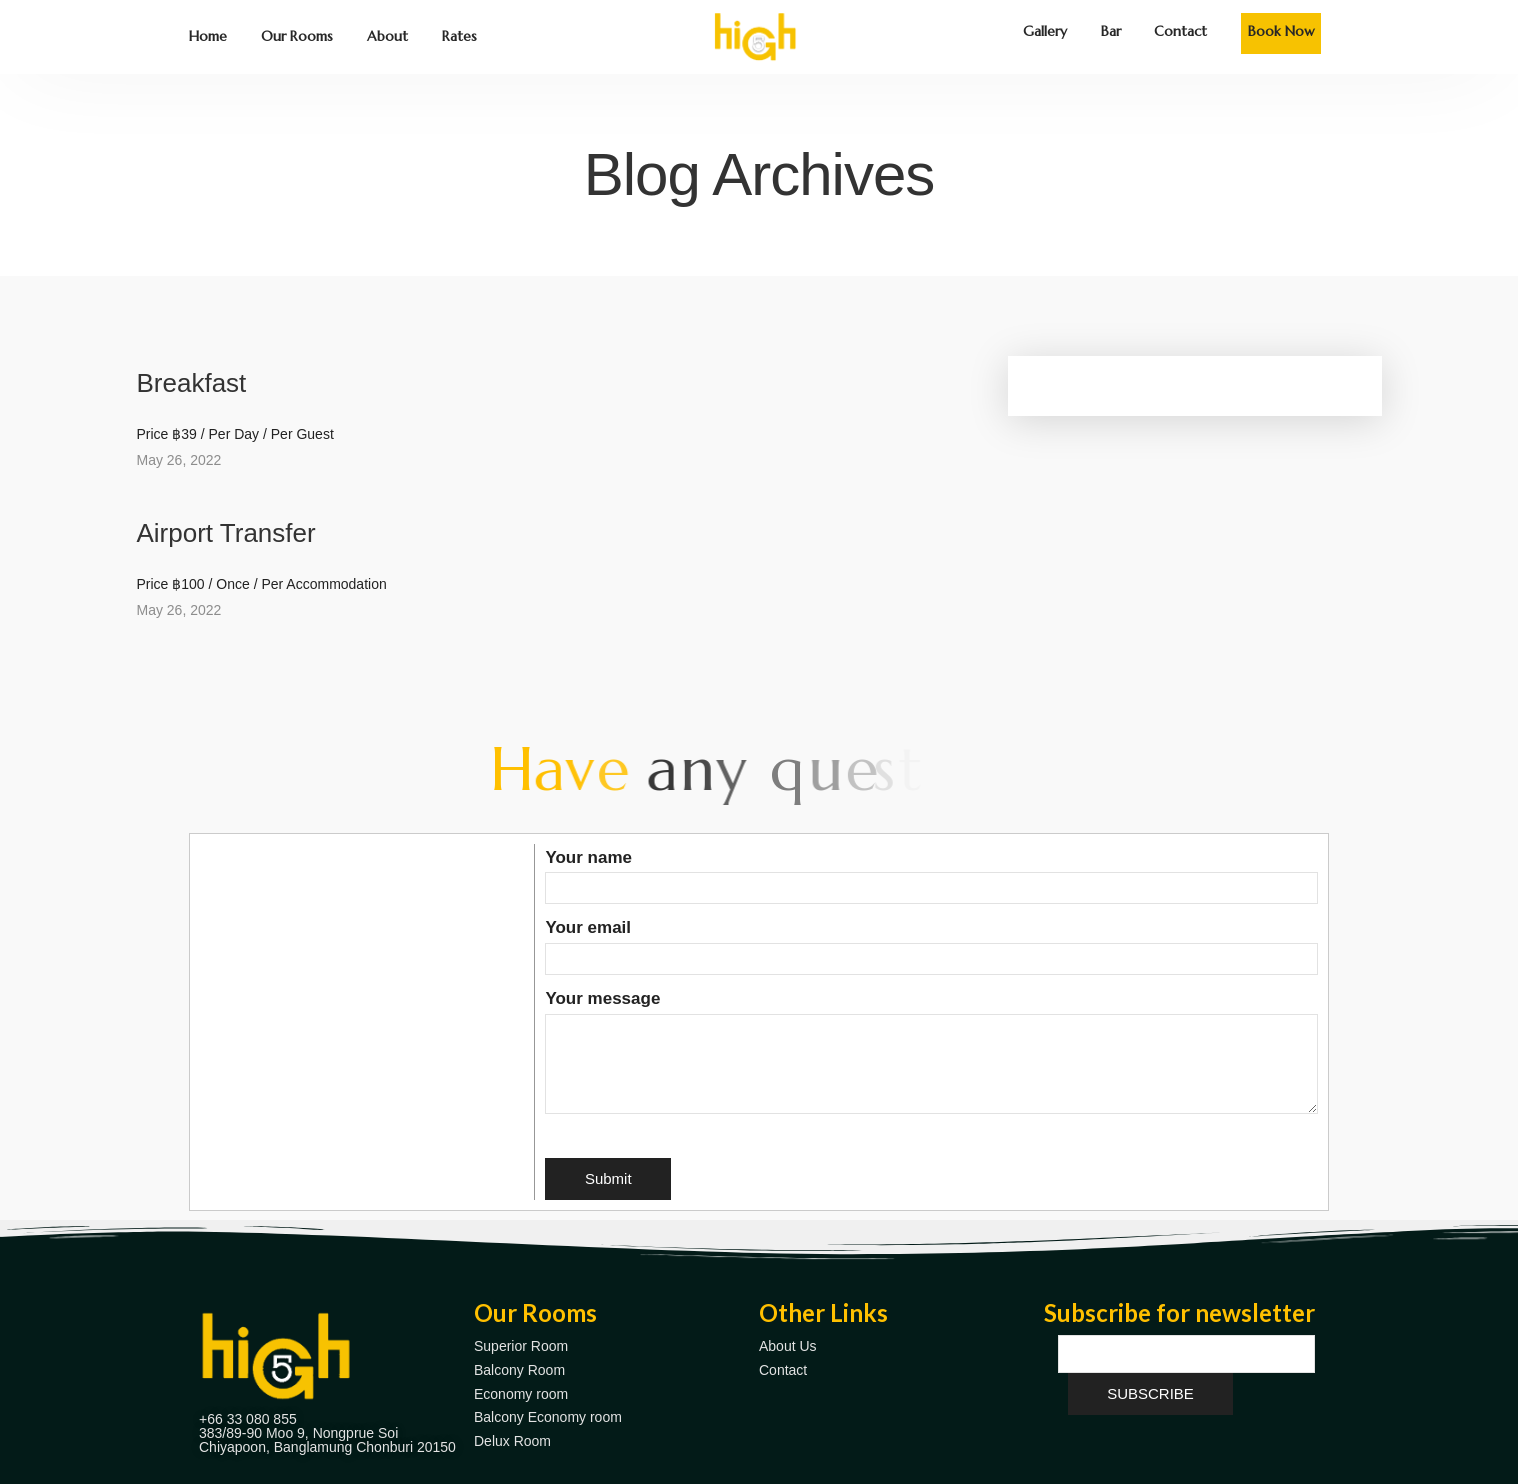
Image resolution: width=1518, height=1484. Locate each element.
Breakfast (192, 383)
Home (208, 36)
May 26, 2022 (179, 460)
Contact (1180, 31)
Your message (931, 1053)
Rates (459, 36)
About (387, 36)
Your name (931, 873)
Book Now (1281, 31)
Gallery (1045, 31)
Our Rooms (297, 36)
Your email (931, 943)
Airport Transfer (226, 533)
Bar (1111, 31)
